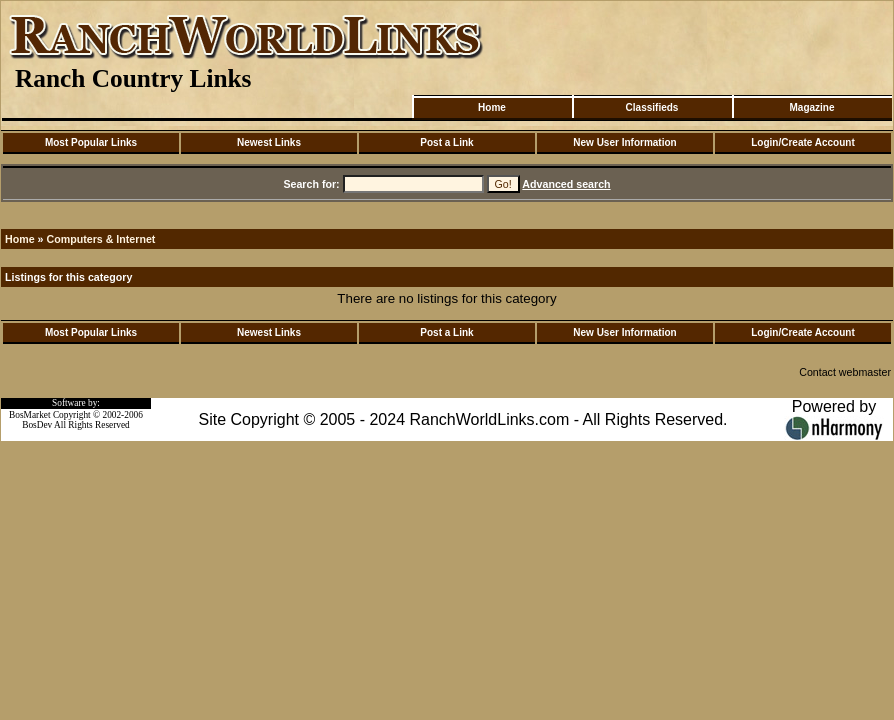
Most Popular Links (91, 142)
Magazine (811, 107)
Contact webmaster (845, 372)
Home (492, 107)
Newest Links (269, 142)
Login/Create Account (803, 142)
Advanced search (566, 184)
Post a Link (446, 142)
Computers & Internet (100, 239)
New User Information (624, 142)
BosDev (37, 425)
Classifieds (652, 107)
